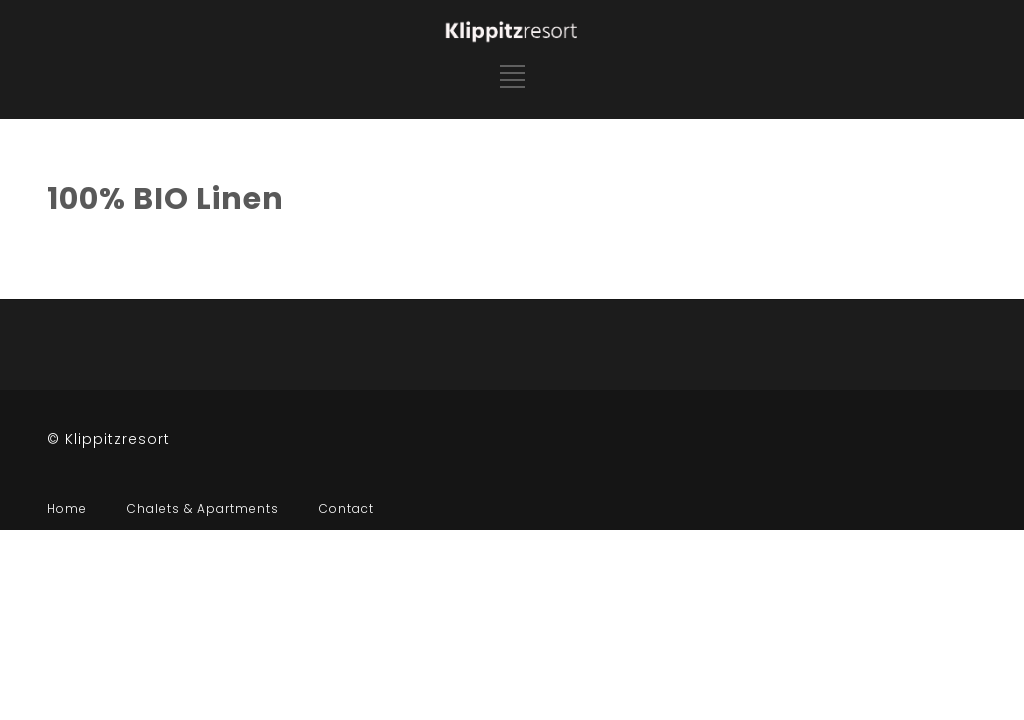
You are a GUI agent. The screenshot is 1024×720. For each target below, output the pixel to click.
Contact (346, 508)
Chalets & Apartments (203, 508)
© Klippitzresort (108, 439)
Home (67, 508)
